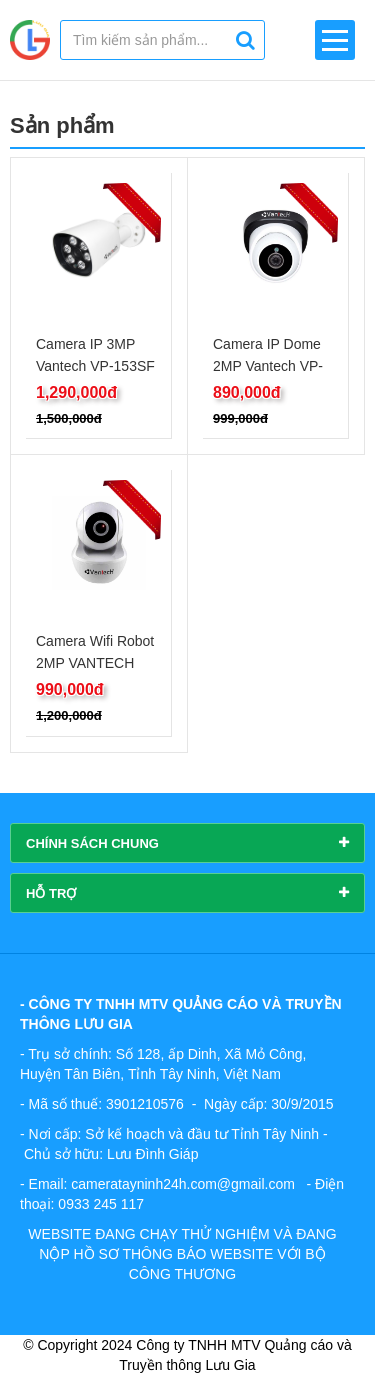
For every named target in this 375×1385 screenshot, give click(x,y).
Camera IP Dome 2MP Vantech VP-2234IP (268, 366)
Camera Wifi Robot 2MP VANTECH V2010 (95, 663)
